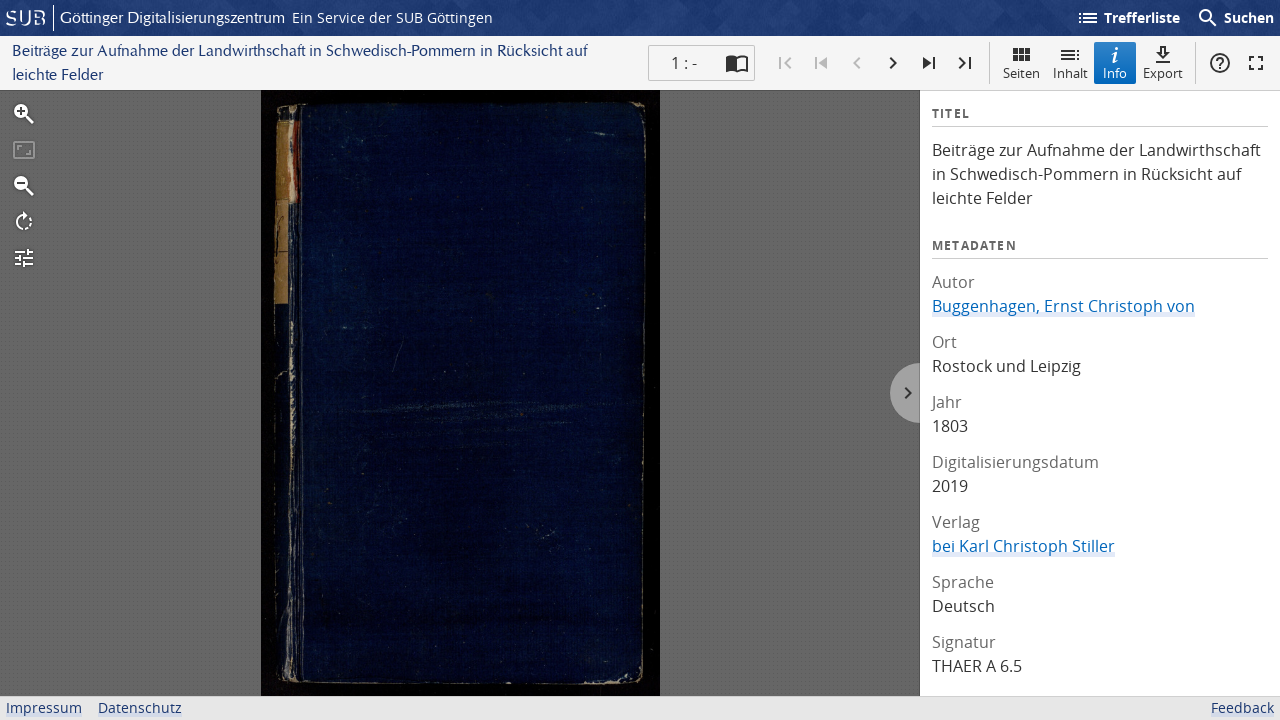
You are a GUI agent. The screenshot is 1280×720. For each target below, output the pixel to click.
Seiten (1021, 62)
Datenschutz (140, 707)
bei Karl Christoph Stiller (1023, 546)
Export (1163, 62)
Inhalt (1070, 62)
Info (1115, 62)
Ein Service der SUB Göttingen (392, 17)
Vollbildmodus (1256, 63)
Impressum (44, 707)
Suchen (1235, 18)
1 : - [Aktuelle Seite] (684, 63)
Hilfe (1220, 63)
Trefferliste (1128, 18)
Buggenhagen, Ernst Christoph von (1063, 306)
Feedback (1242, 707)
